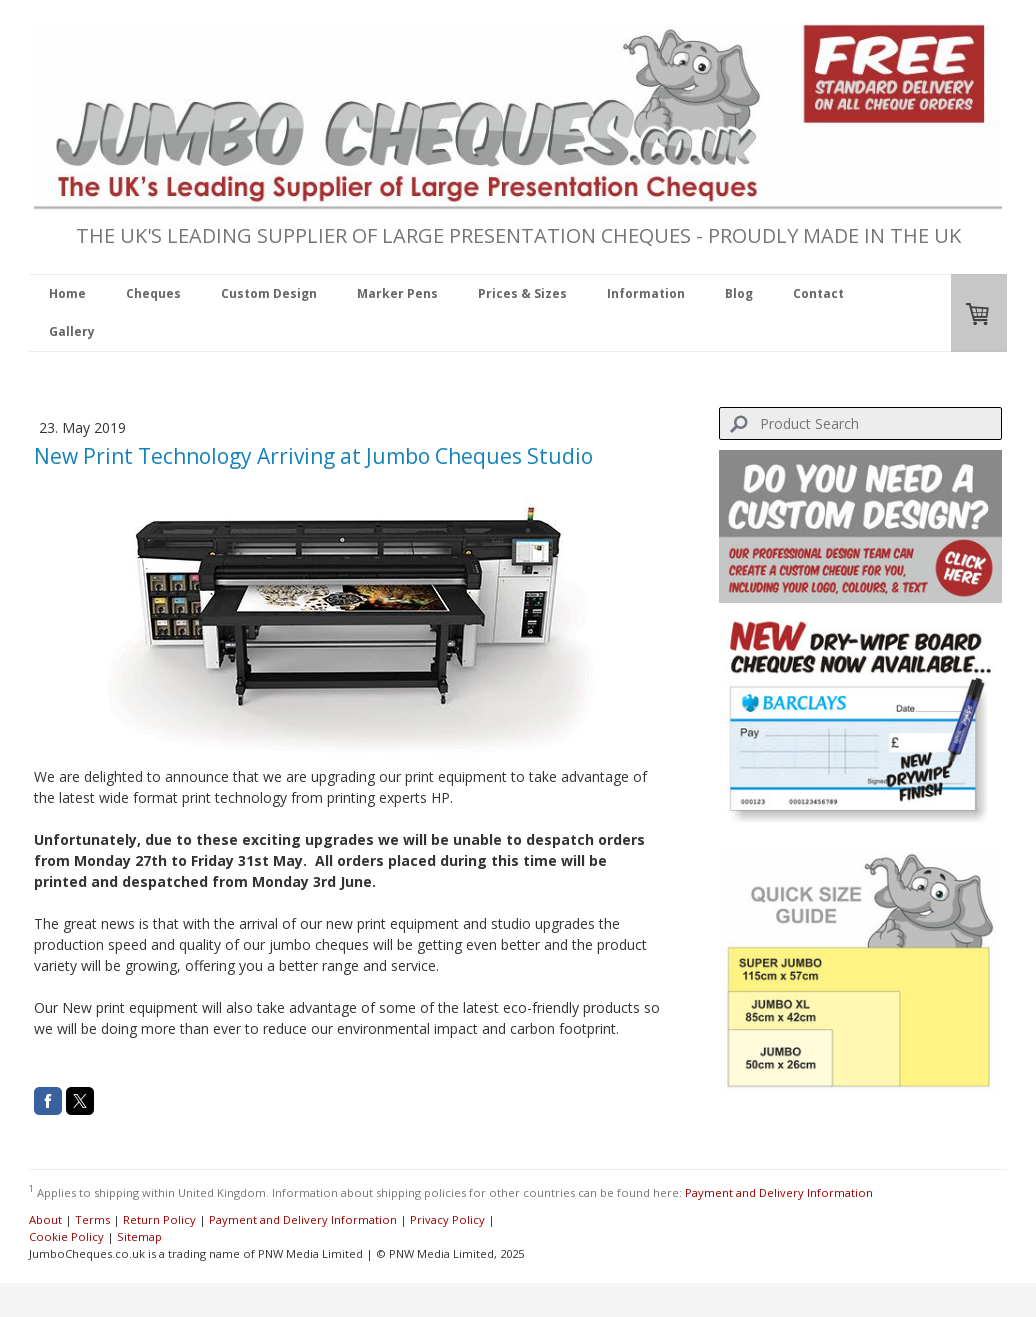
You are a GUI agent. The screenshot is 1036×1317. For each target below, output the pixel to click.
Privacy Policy (447, 1219)
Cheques (153, 293)
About (45, 1219)
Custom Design (269, 293)
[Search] (861, 423)
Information (646, 293)
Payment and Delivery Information (779, 1191)
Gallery (72, 331)
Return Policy (159, 1219)
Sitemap (139, 1236)
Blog (739, 293)
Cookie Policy (66, 1236)
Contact (818, 293)
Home (67, 293)
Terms (92, 1219)
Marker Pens (397, 293)
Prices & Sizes (522, 293)
